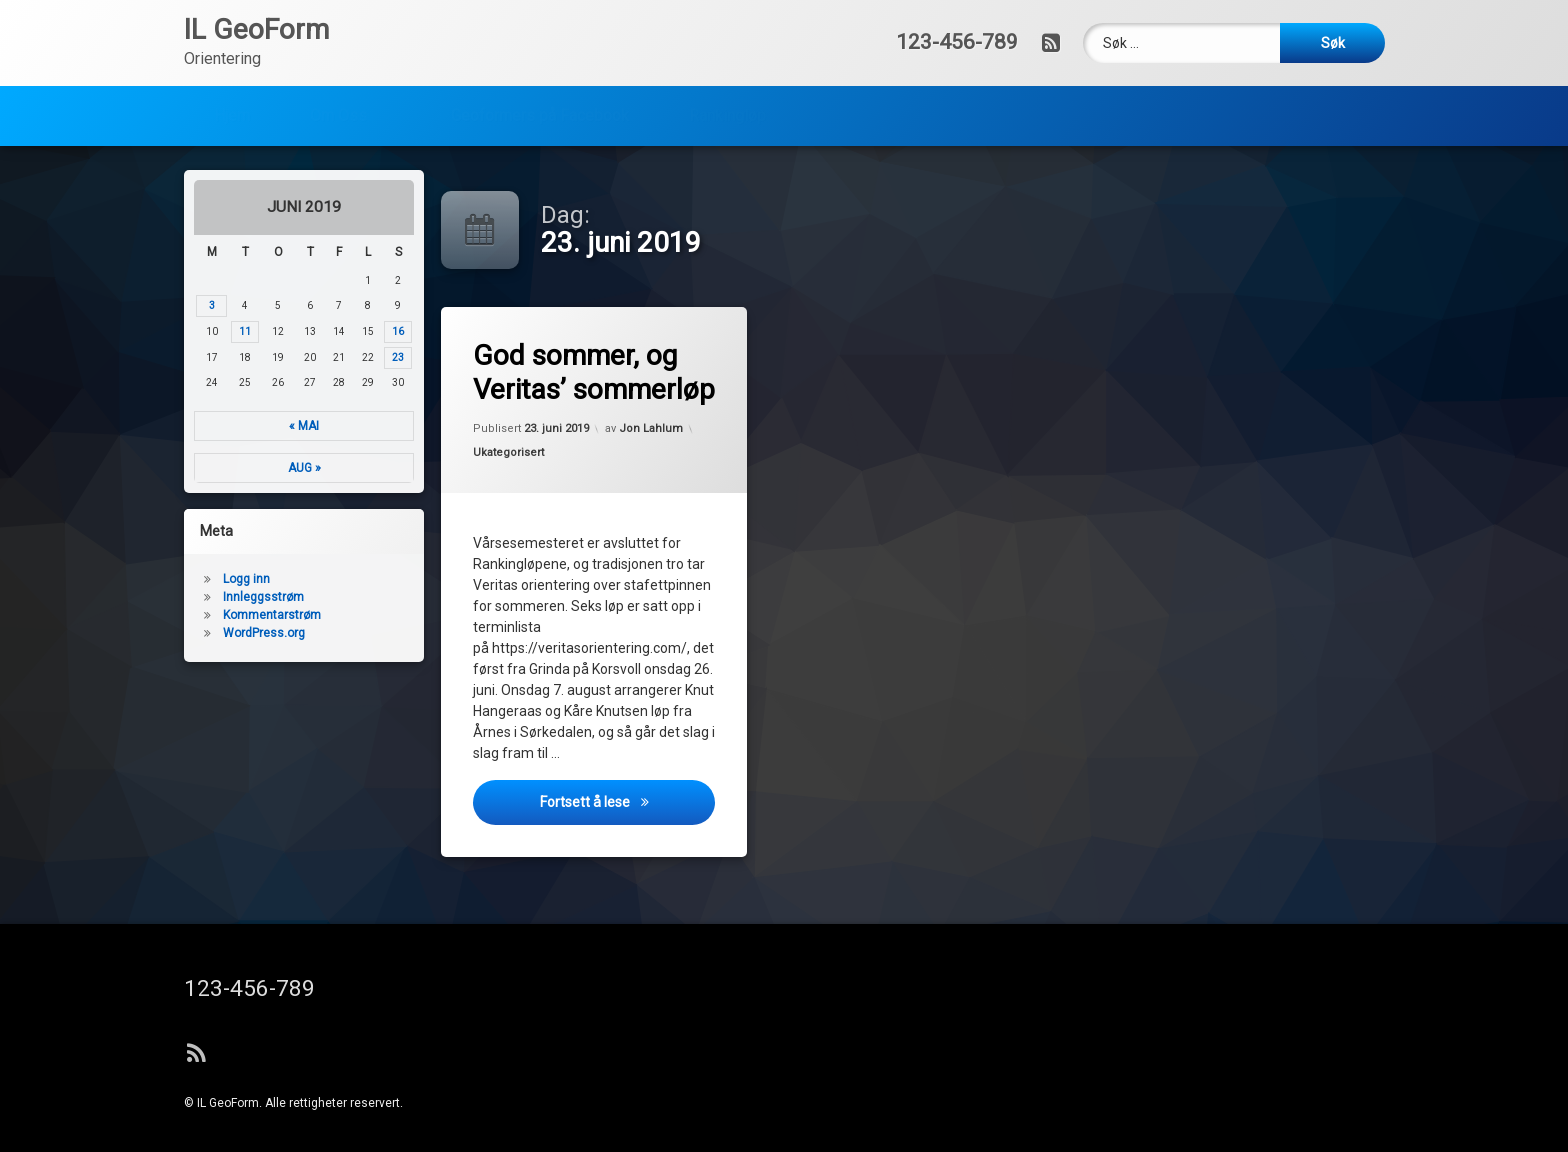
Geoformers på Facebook (540, 65)
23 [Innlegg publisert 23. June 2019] (316, 357)
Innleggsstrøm (181, 597)
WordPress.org (182, 633)
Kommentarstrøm (190, 615)
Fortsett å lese (631, 815)
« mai (222, 426)
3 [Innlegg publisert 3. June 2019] (130, 305)
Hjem (232, 65)
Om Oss (338, 65)
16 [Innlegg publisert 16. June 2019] (316, 331)
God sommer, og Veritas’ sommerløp (601, 372)
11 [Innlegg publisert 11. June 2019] (163, 331)
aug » (221, 468)
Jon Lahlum (651, 423)
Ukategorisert (514, 457)
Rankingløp (727, 65)
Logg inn (164, 579)
